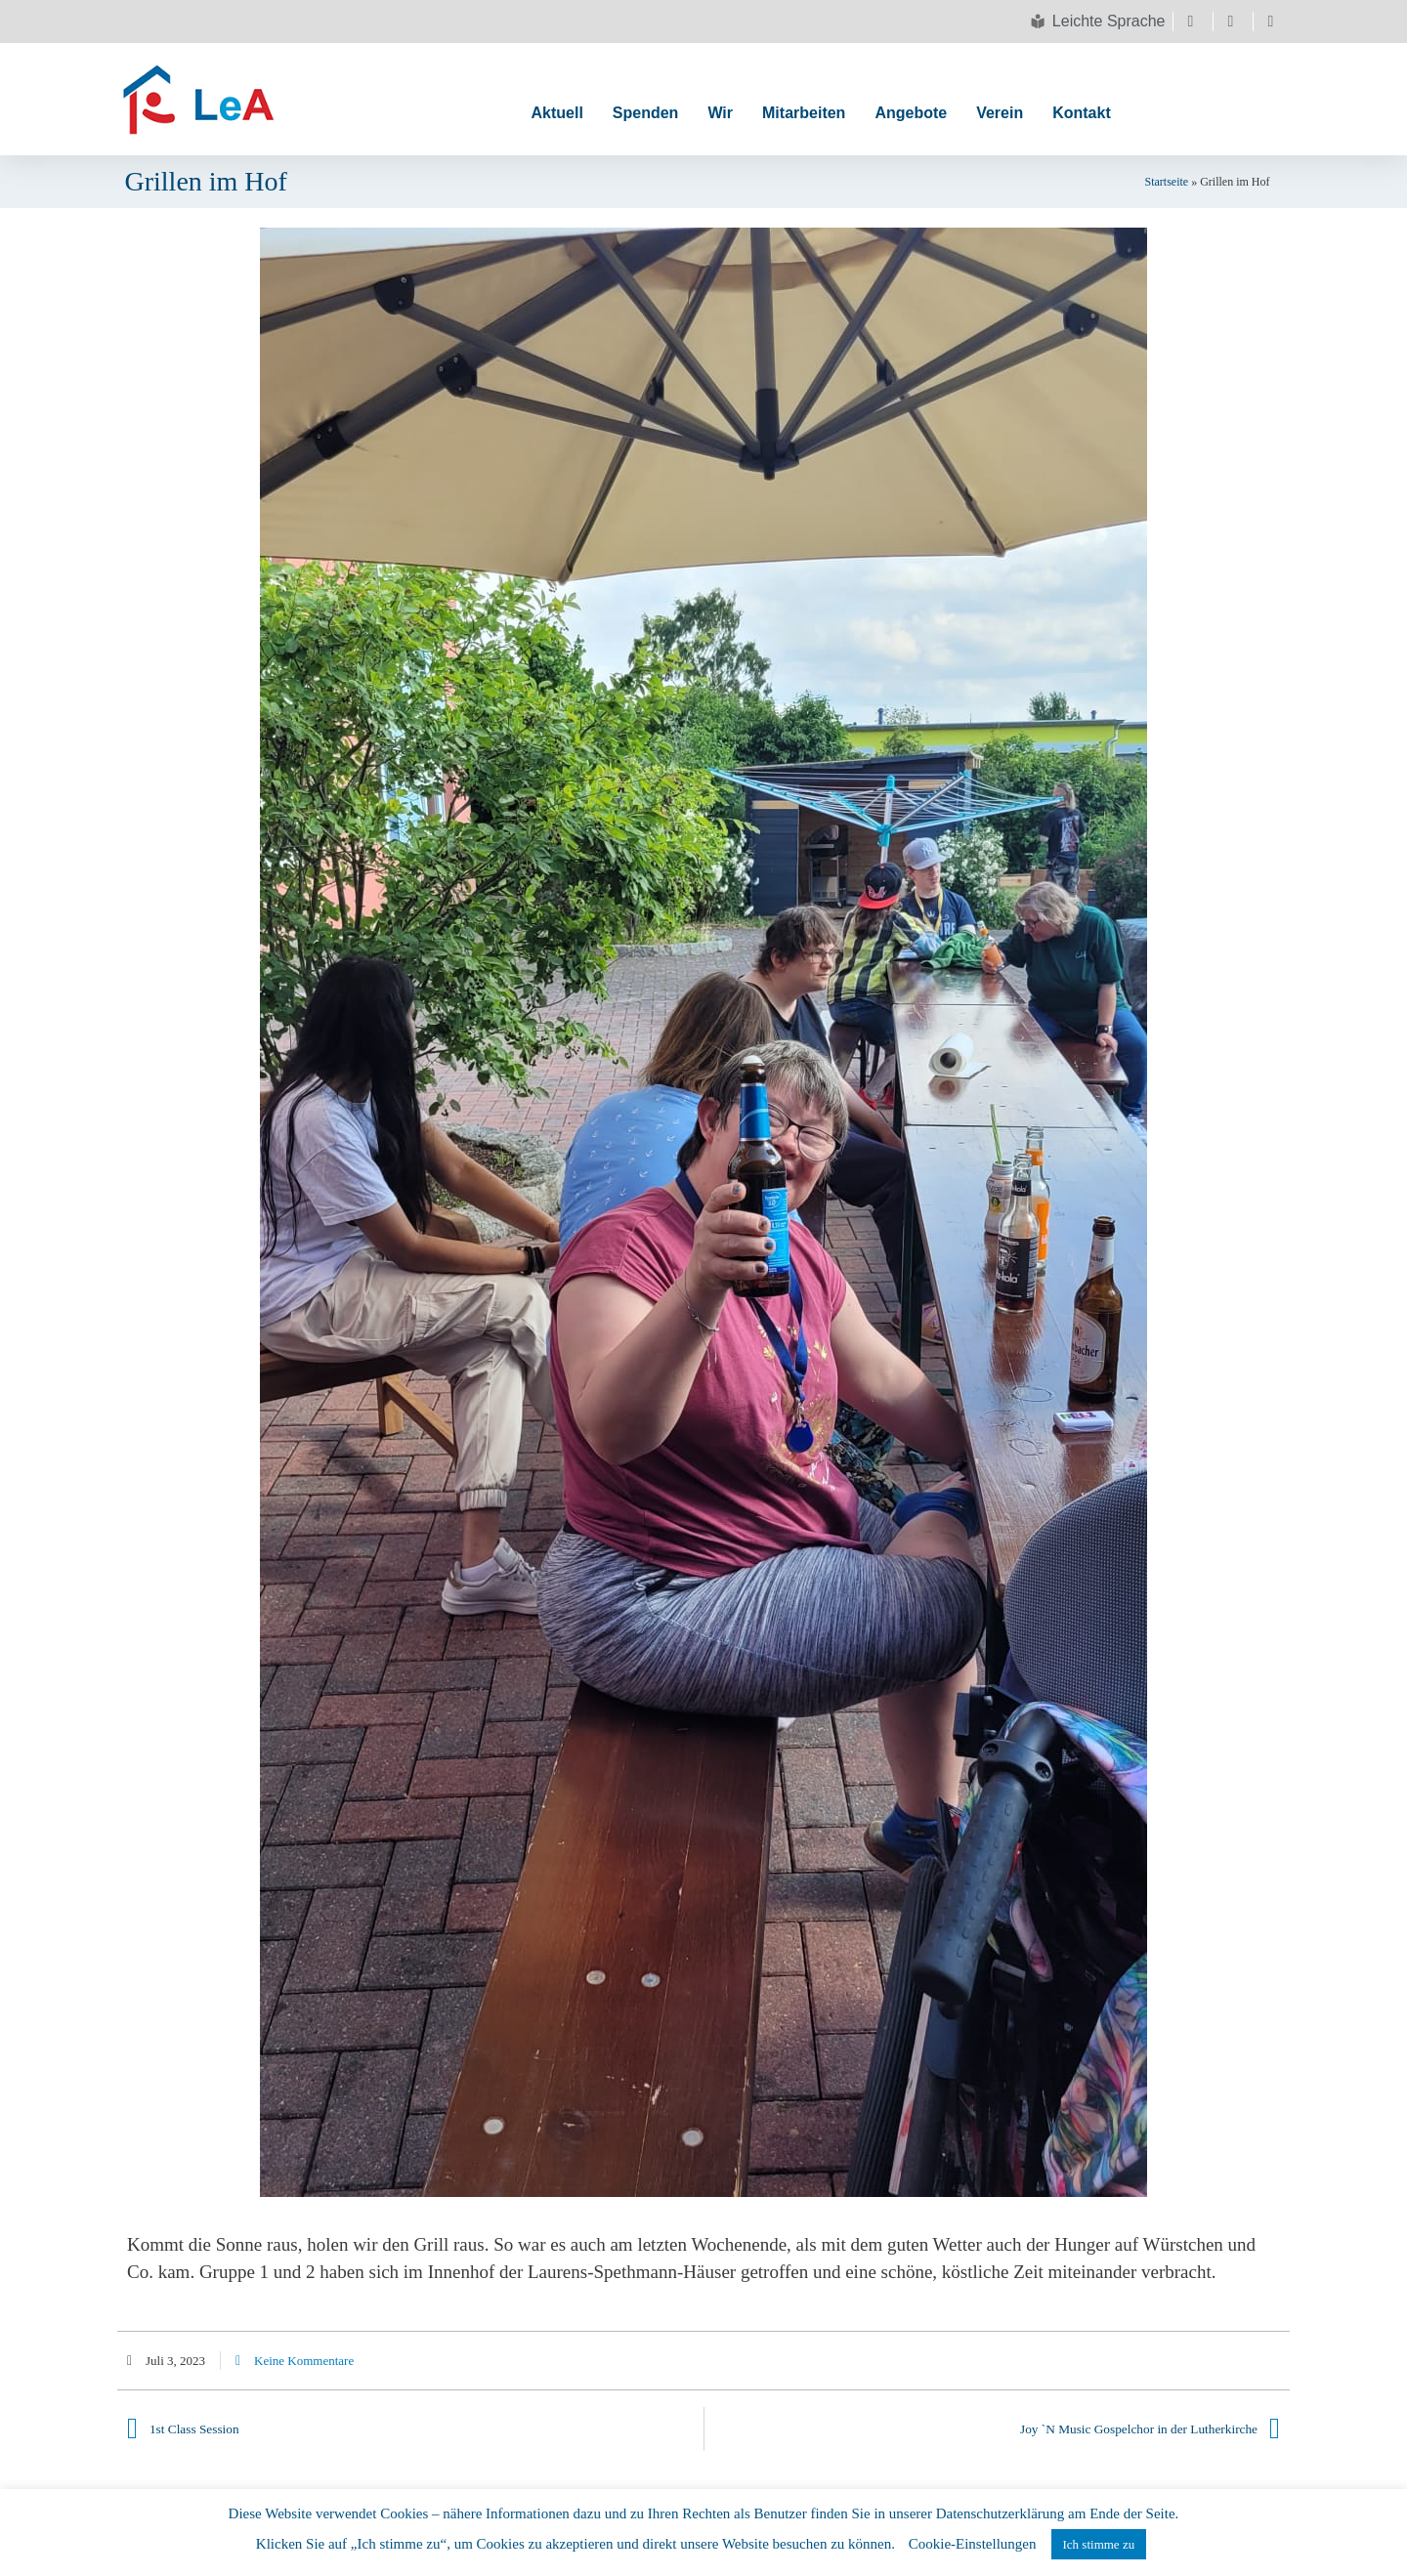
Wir (720, 113)
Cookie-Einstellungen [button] (973, 2544)
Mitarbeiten (803, 113)
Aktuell (556, 113)
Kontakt (1081, 113)
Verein (999, 113)
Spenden (646, 113)
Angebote (910, 113)
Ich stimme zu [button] (1099, 2544)
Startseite (1167, 182)
